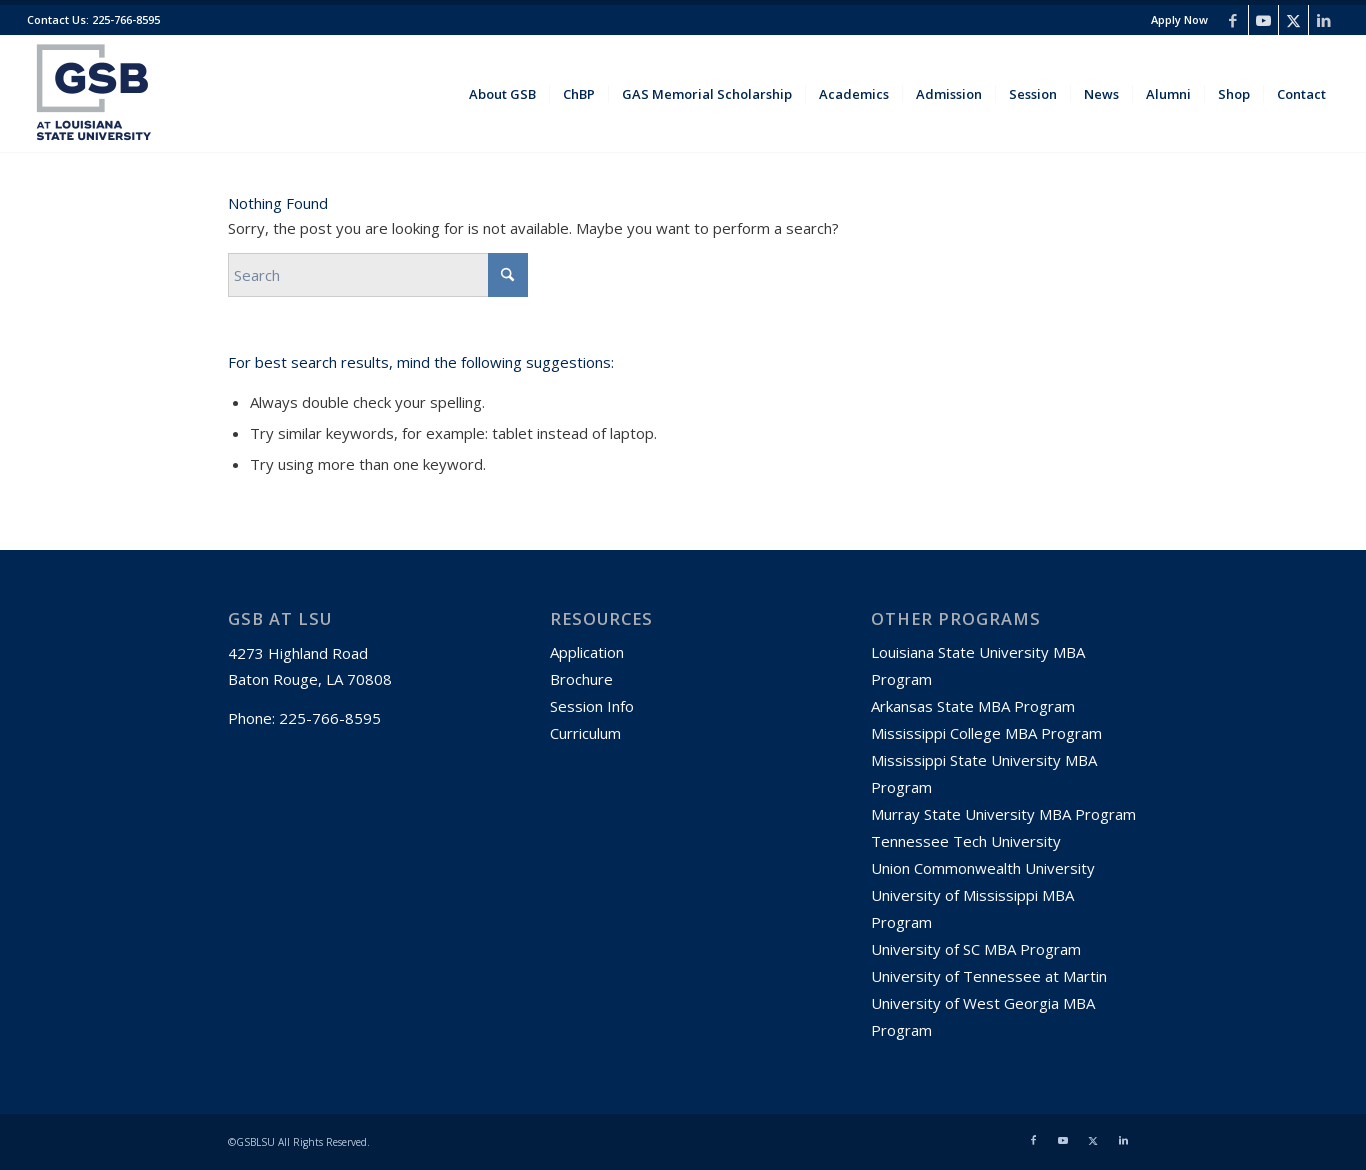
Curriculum (585, 733)
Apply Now (1179, 19)
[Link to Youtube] (1263, 20)
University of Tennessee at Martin (989, 976)
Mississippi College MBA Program (986, 733)
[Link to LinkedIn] (1324, 20)
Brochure (581, 679)
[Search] (378, 275)
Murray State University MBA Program (1003, 814)
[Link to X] (1293, 20)
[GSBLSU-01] (94, 94)
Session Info (592, 706)
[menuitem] (1174, 20)
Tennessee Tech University (968, 841)
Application (587, 652)
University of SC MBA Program (976, 949)
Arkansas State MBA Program (973, 706)
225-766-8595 (124, 19)
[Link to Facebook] (1233, 20)
